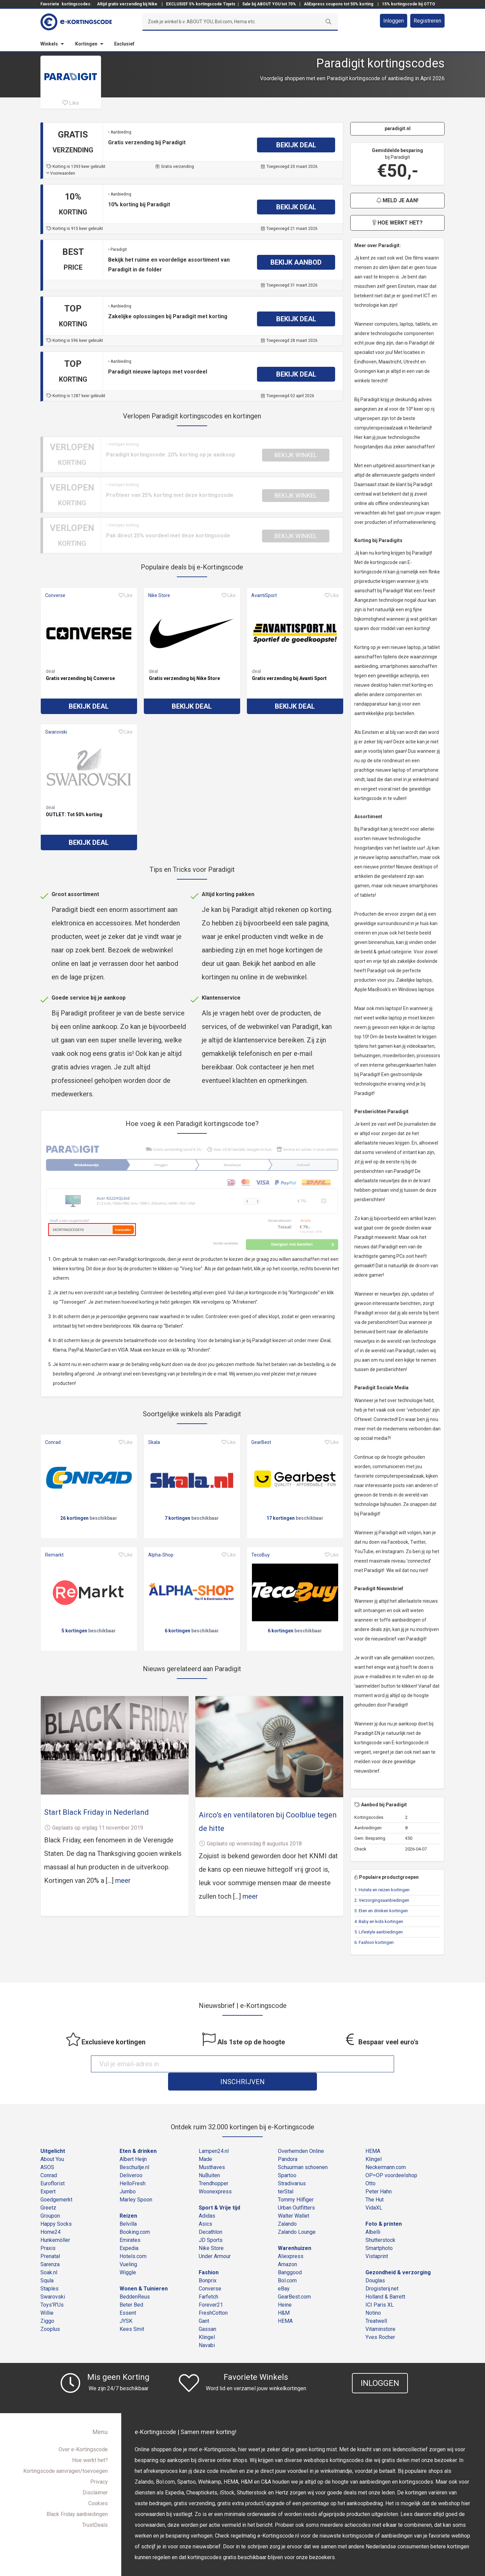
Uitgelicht (52, 2133)
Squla (47, 2263)
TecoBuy (260, 1555)
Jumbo (128, 2174)
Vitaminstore (380, 2311)
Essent (128, 2295)
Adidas (207, 2198)
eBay (284, 2271)
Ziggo (47, 2303)
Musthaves (212, 2149)
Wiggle (128, 2255)
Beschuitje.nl (134, 2149)
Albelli (372, 2214)
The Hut (374, 2182)
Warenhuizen (294, 2230)
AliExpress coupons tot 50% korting (338, 4)
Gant (204, 2303)
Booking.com (135, 2214)
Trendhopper (213, 2166)
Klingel (207, 2319)
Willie (47, 2295)
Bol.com (287, 2263)
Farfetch (208, 2279)
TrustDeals (95, 2507)
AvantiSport (264, 595)
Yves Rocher (380, 2319)
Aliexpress (290, 2239)
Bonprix (208, 2263)
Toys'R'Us (52, 2287)
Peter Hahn (378, 2174)
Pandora (287, 2141)
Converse (55, 595)
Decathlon (210, 2214)
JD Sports (211, 2222)
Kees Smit (132, 2311)
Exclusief (124, 44)
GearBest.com (294, 2279)
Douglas (375, 2263)
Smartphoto (379, 2230)
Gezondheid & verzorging (398, 2255)
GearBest (261, 1442)
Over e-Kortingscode (83, 2432)
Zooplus (50, 2311)
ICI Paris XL (379, 2287)
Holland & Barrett (385, 2279)
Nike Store (159, 595)
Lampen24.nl (214, 2133)
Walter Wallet (293, 2198)
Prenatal (50, 2239)
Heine (285, 2287)
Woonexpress (215, 2174)
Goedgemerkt (56, 2182)
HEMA (285, 2303)
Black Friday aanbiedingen (77, 2496)
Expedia (129, 2230)
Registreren (427, 21)
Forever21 (211, 2287)
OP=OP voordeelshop (391, 2158)
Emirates (130, 2222)
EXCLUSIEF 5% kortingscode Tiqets (200, 4)
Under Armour (215, 2239)
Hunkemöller (55, 2222)
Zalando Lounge (297, 2214)
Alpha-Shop (160, 1555)
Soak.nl (48, 2255)
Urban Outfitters (296, 2190)
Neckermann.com (385, 2149)
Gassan (207, 2311)
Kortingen (86, 44)
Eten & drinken (138, 2133)
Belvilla (128, 2206)
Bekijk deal (89, 706)
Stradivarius (292, 2166)
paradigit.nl (398, 128)
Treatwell (376, 2303)
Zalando (287, 2206)
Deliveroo (131, 2158)
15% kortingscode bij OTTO (408, 4)
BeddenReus (135, 2279)
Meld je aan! (397, 200)
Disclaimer (95, 2475)
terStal (285, 2174)
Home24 (50, 2214)
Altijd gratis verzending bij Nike (127, 4)
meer (123, 1880)
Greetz (48, 2190)
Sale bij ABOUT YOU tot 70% (269, 4)
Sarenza (50, 2247)
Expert (48, 2174)
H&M (284, 2295)
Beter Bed (131, 2287)
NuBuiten (209, 2158)
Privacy (99, 2464)
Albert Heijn (133, 2141)
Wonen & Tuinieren (144, 2271)
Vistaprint (376, 2239)
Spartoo (287, 2158)
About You (52, 2141)
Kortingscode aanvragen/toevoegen (65, 2453)
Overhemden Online (301, 2133)
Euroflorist (52, 2166)
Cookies (98, 2486)
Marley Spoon (136, 2182)
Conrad (53, 1442)
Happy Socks (56, 2206)
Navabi (207, 2328)
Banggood (290, 2255)
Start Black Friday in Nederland (96, 1812)
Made (205, 2141)
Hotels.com (133, 2239)
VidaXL (373, 2190)
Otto (370, 2166)
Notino (373, 2295)
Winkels (49, 44)
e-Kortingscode (220, 2567)
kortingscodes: (76, 4)
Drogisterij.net (381, 2271)
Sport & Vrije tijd (219, 2190)
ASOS (47, 2149)
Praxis (48, 2230)
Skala (154, 1442)
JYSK (126, 2303)
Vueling (128, 2247)
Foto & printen (383, 2206)
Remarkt (54, 1555)
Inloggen (393, 21)
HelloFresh (133, 2166)
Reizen (128, 2198)
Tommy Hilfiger (296, 2182)
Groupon (50, 2198)
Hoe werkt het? (397, 222)
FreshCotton (213, 2295)
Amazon (287, 2247)
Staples (49, 2271)
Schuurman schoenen (303, 2149)
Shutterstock (380, 2222)
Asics (205, 2206)
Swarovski (56, 732)
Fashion (209, 2255)
